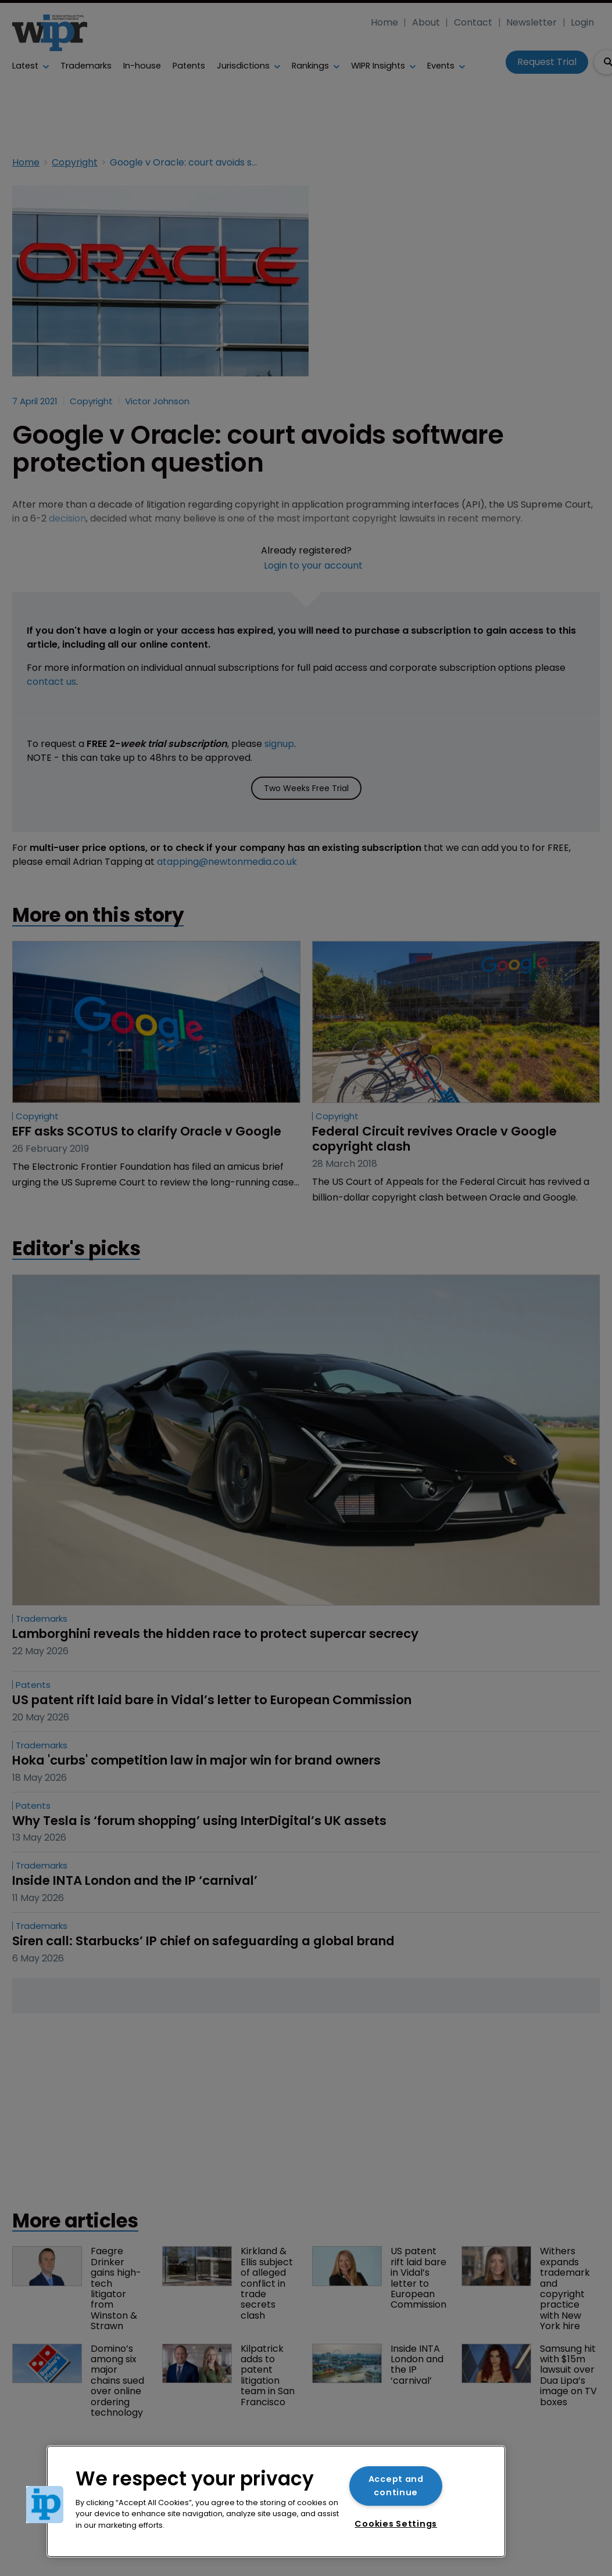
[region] (276, 2501)
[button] (44, 2504)
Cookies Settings (396, 2524)
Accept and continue (396, 2485)
